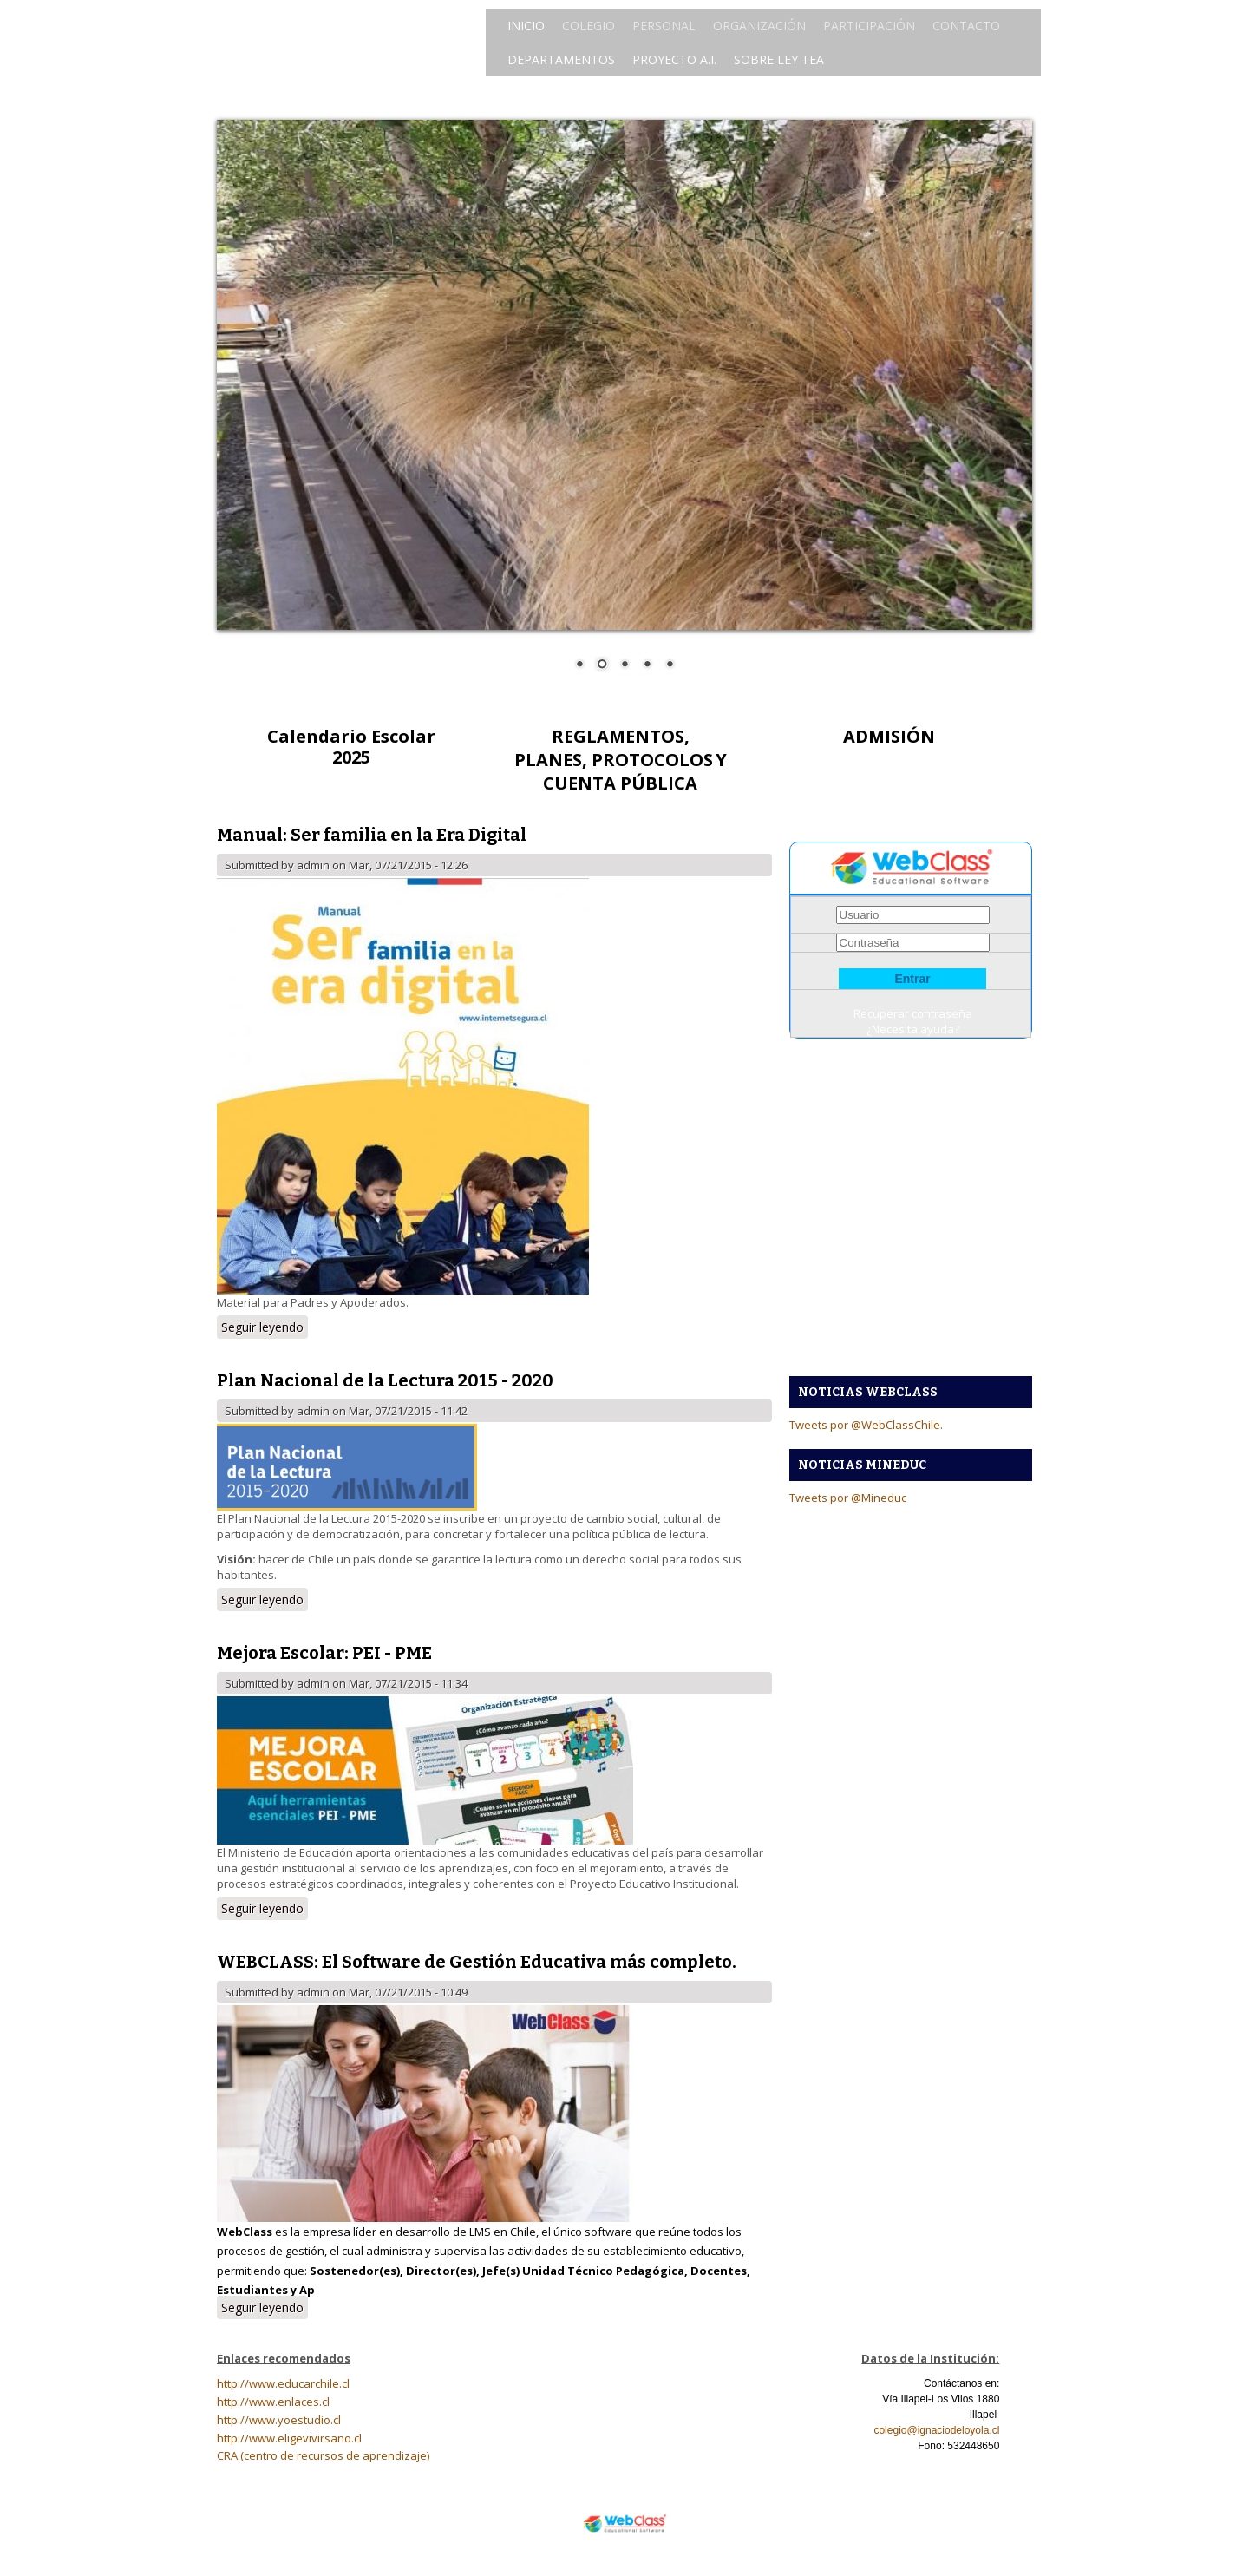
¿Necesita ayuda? (912, 1029)
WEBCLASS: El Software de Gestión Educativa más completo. (476, 1961)
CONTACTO (966, 25)
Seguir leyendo (262, 1327)
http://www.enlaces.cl (273, 2401)
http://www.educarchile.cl (283, 2383)
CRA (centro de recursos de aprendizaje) (323, 2455)
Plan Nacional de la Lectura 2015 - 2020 (385, 1380)
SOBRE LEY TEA (774, 63)
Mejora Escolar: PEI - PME (324, 1652)
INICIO (526, 25)
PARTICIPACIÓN (864, 30)
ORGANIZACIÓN (755, 30)
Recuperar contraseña (912, 1013)
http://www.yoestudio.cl (279, 2420)
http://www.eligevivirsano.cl (289, 2438)
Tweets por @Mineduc (847, 1497)
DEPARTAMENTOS (557, 63)
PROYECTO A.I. (670, 63)
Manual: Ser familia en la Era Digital (371, 834)
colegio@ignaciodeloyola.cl (936, 2430)
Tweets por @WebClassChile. (866, 1424)
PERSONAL (660, 30)
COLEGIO (584, 30)
